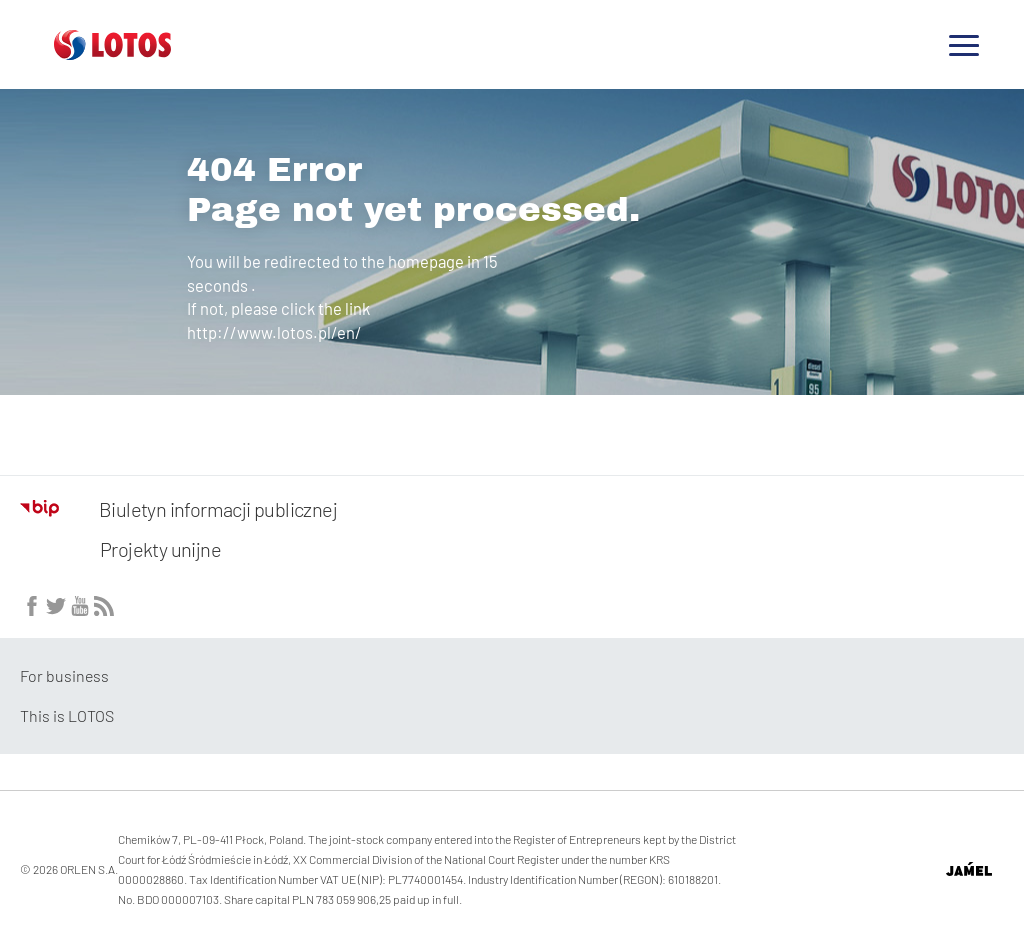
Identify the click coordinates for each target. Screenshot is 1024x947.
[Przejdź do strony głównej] (112, 52)
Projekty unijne (160, 549)
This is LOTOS (67, 715)
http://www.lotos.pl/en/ (274, 332)
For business (64, 675)
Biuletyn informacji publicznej (178, 509)
